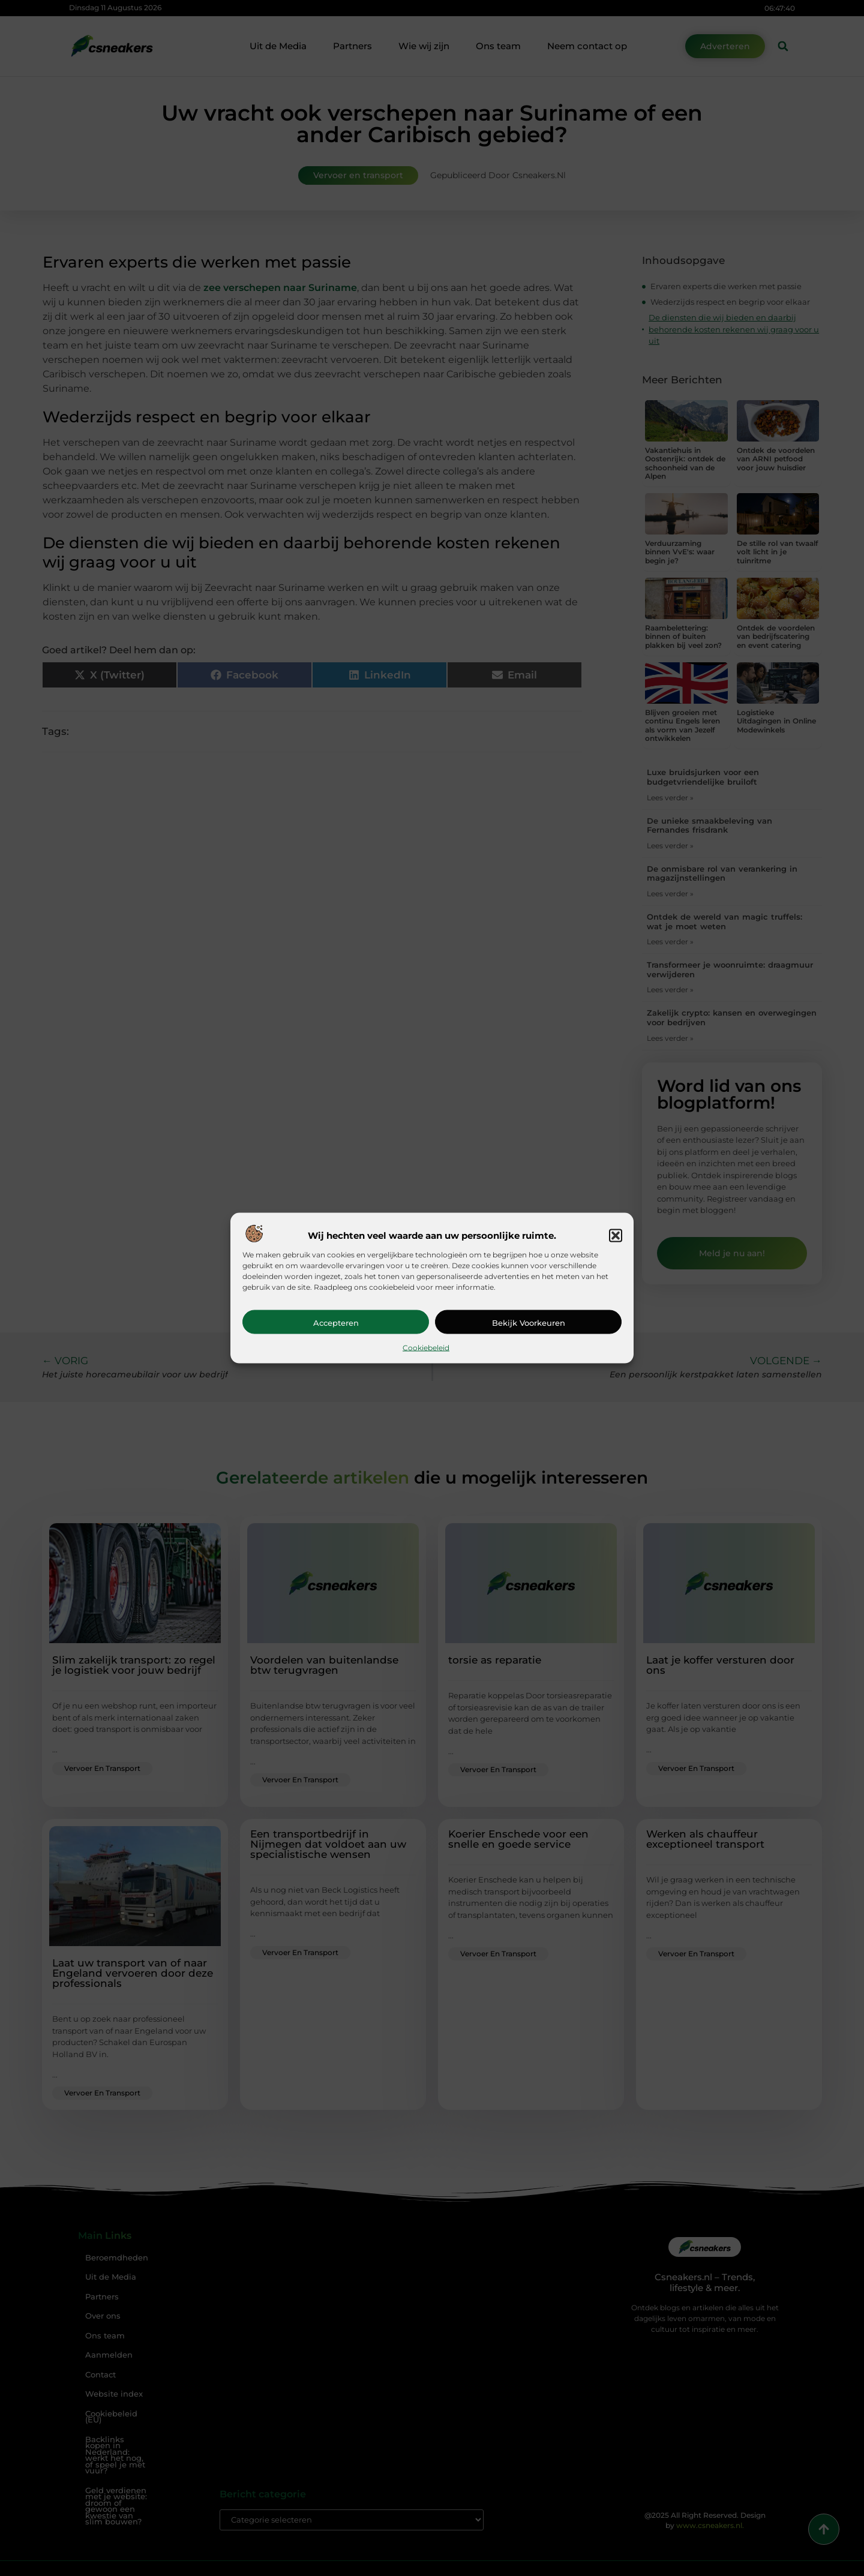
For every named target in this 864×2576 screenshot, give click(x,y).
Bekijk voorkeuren (528, 1322)
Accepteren (336, 1322)
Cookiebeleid (426, 1347)
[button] (616, 1235)
